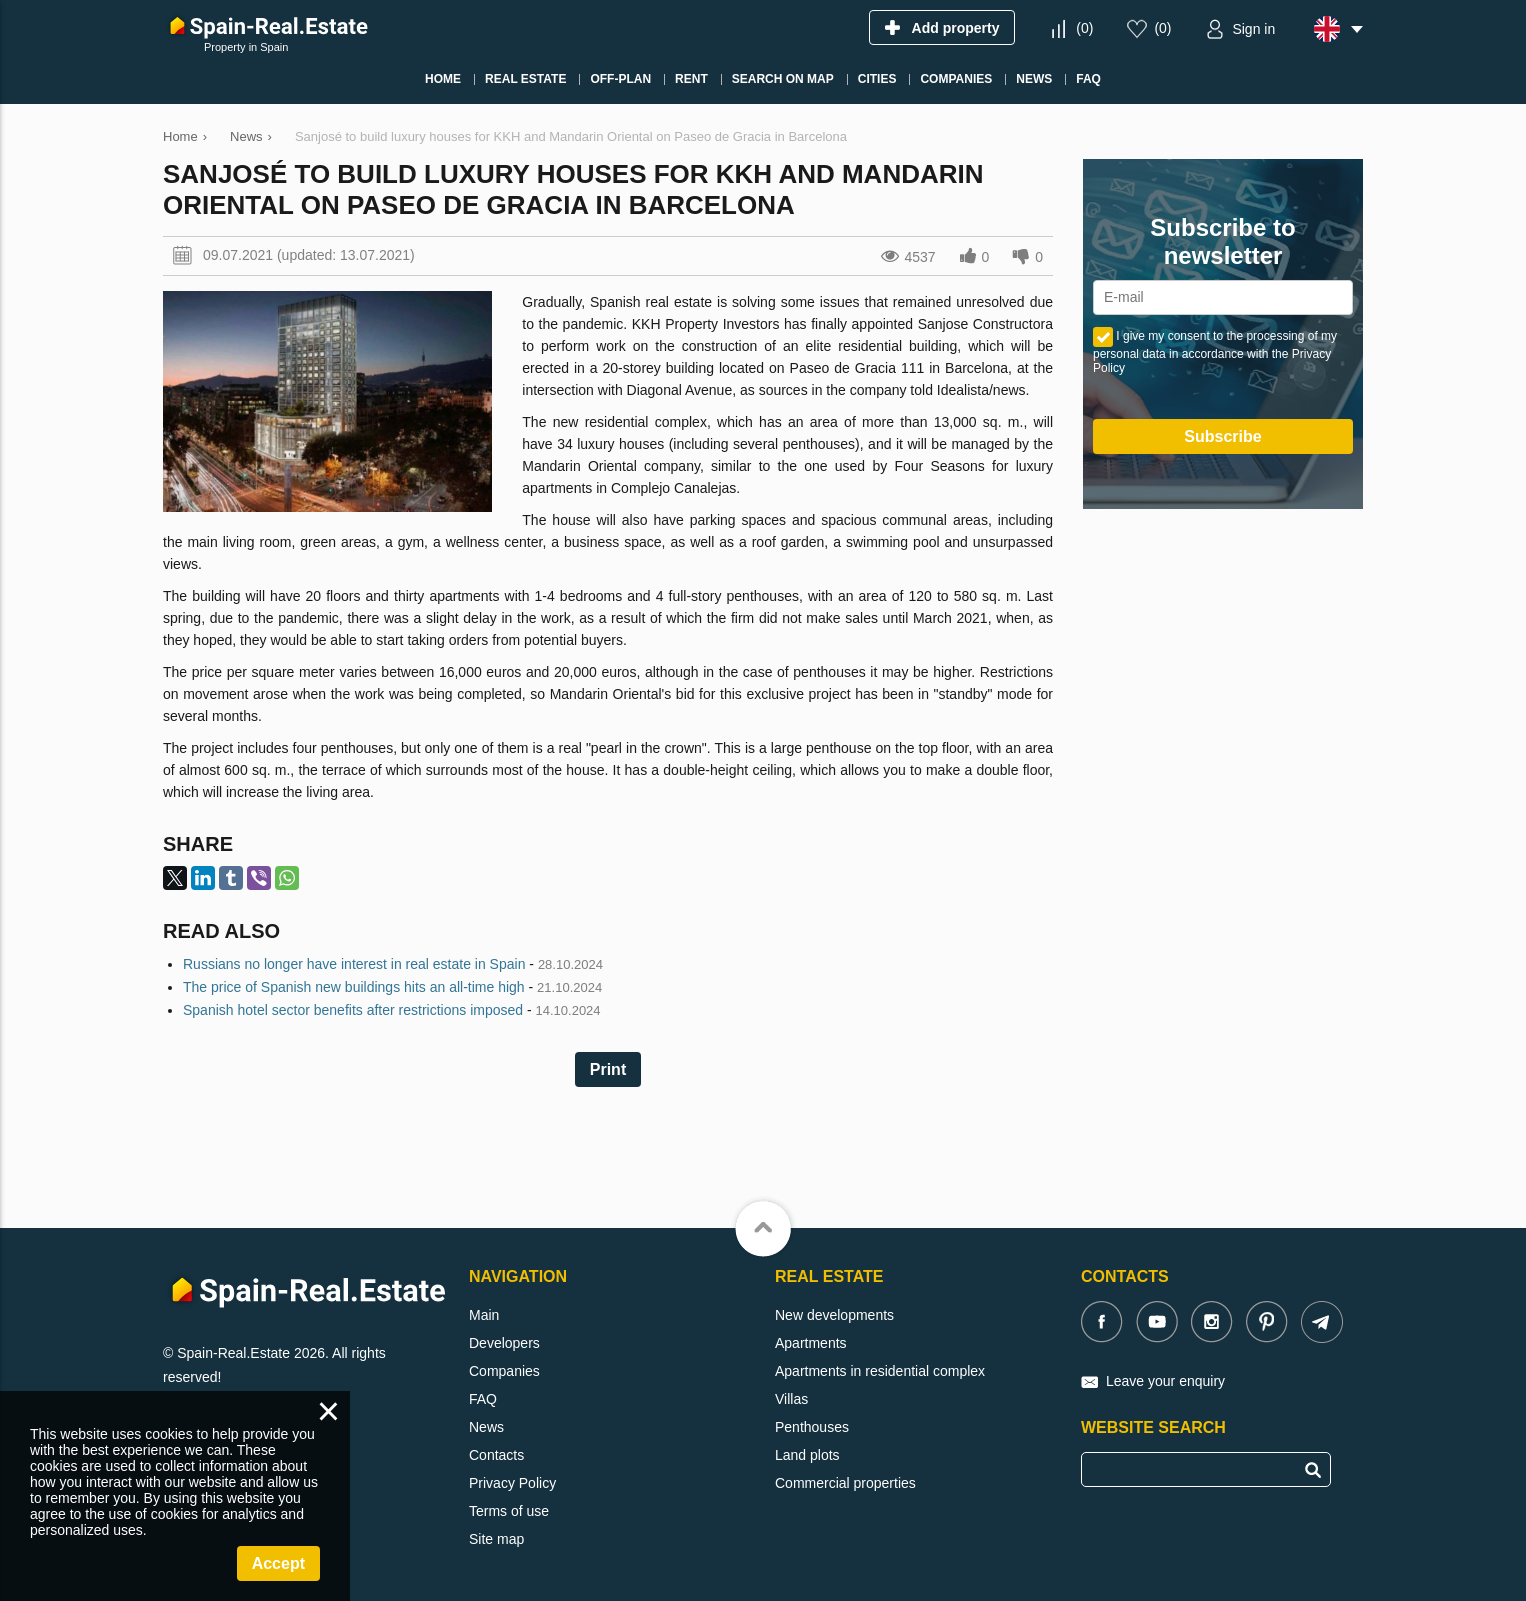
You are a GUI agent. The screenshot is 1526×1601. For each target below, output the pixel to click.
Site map (496, 1539)
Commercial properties (845, 1483)
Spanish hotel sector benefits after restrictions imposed (353, 1010)
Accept (278, 1563)
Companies (504, 1371)
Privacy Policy (512, 1483)
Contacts (496, 1455)
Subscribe (1222, 436)
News (486, 1427)
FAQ (483, 1399)
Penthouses (812, 1427)
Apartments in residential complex (880, 1371)
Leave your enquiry (1165, 1381)
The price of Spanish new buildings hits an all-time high (354, 987)
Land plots (807, 1455)
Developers (504, 1343)
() (1084, 28)
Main (484, 1315)
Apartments (811, 1343)
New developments (834, 1315)
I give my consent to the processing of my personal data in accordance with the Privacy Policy (1215, 352)
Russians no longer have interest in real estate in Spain (354, 964)
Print (608, 1069)
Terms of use (509, 1511)
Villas (791, 1399)
